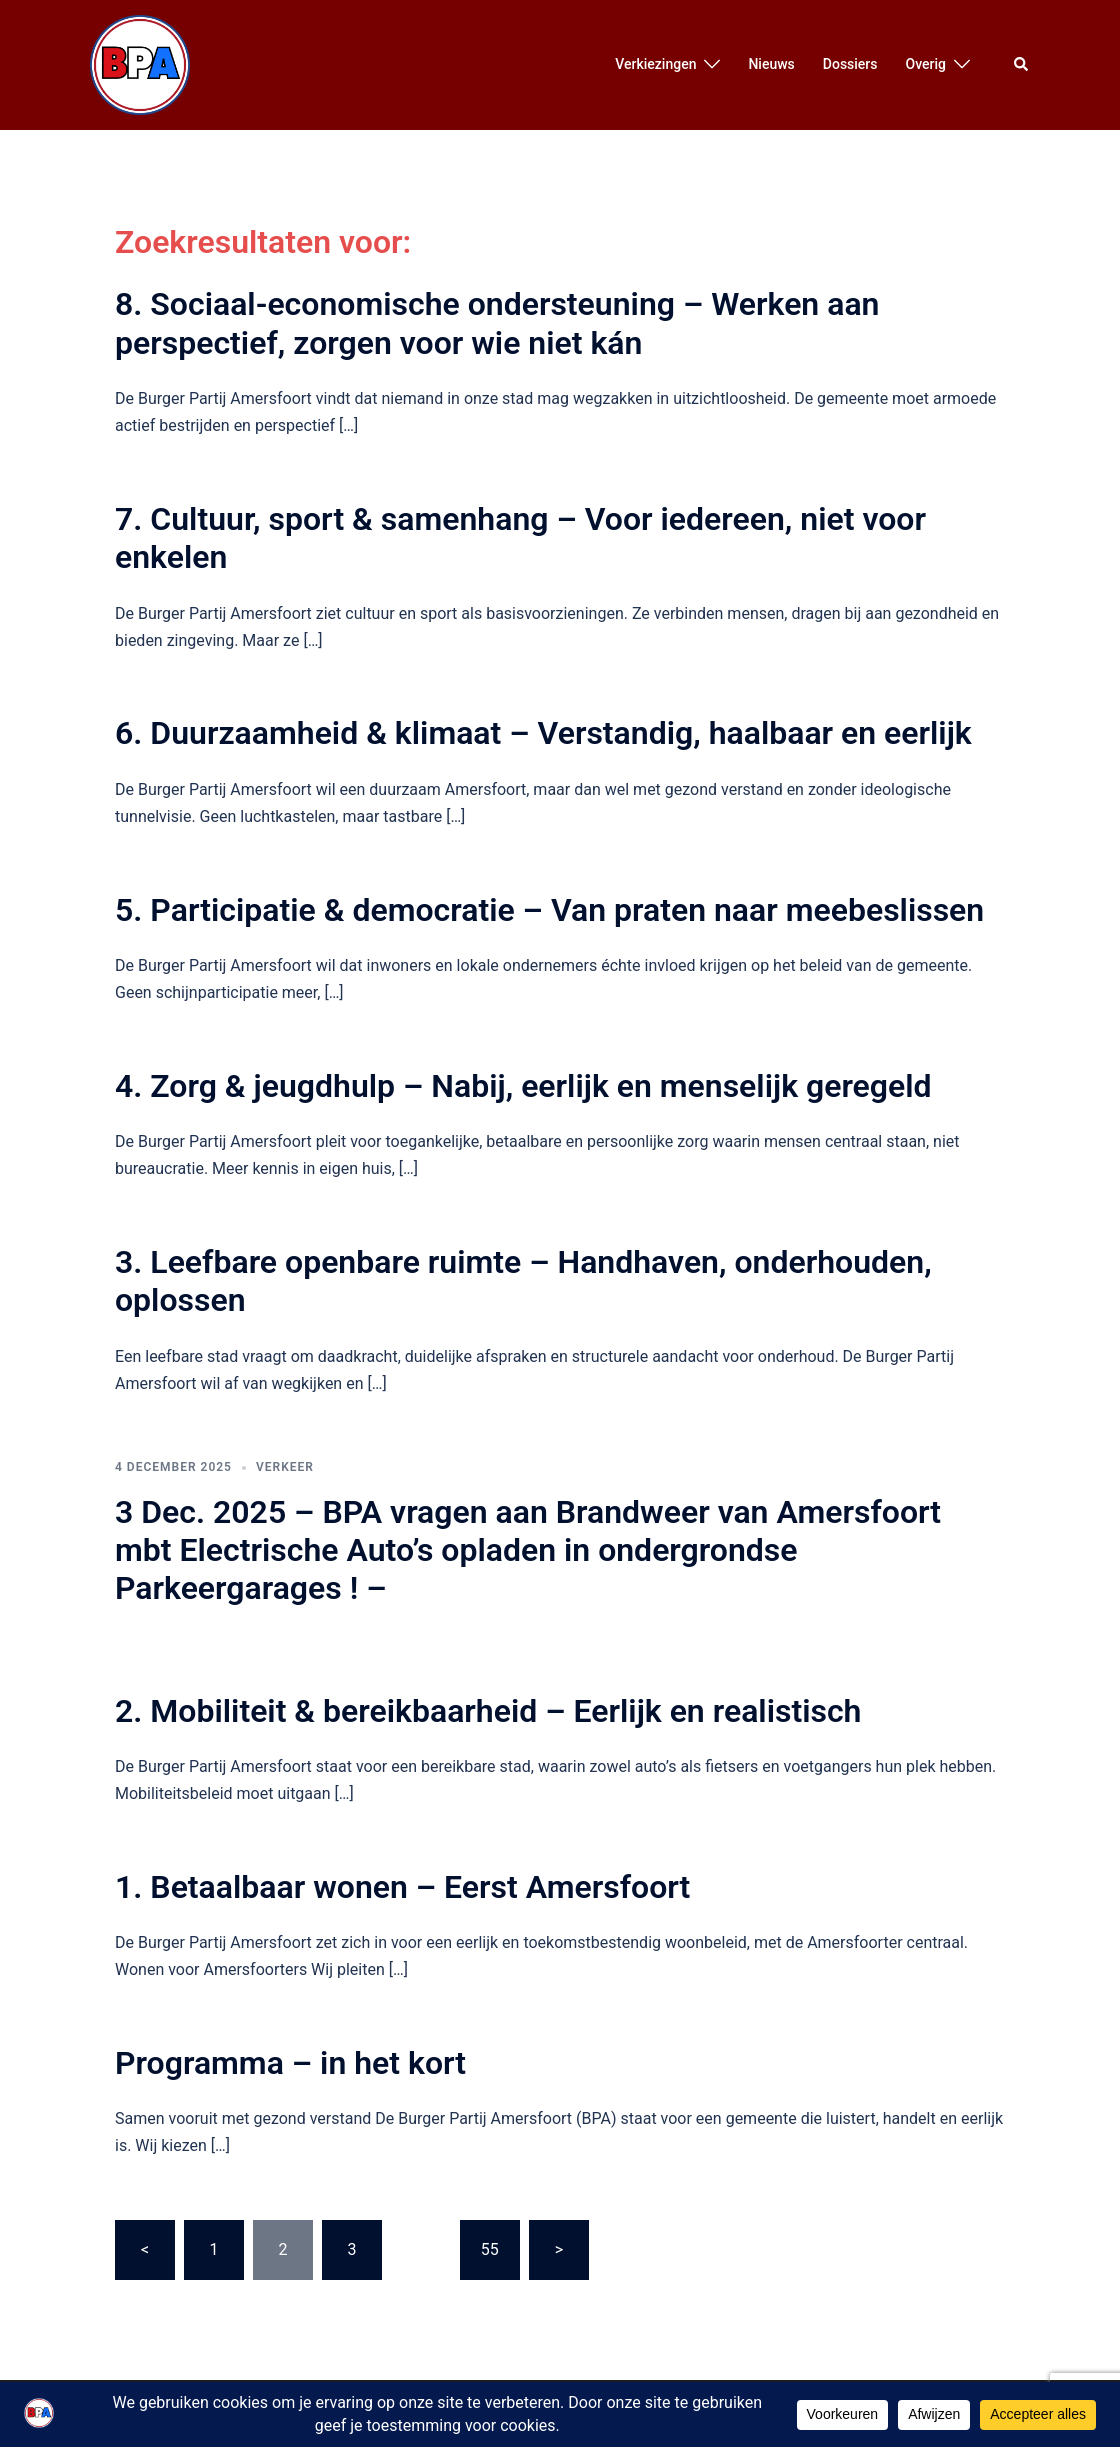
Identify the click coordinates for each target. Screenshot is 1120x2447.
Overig (926, 64)
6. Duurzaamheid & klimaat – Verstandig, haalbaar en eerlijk (543, 733)
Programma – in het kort (290, 2063)
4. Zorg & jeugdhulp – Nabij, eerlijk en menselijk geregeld (523, 1086)
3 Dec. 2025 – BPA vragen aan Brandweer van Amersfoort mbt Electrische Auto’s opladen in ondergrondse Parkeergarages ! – (528, 1550)
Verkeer (285, 1467)
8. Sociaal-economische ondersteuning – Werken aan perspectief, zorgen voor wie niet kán (497, 323)
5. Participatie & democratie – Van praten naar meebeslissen (549, 910)
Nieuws (771, 64)
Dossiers (850, 64)
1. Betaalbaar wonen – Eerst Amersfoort (402, 1887)
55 (490, 2249)
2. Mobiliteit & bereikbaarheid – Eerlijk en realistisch (488, 1711)
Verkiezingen (655, 64)
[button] (1022, 65)
